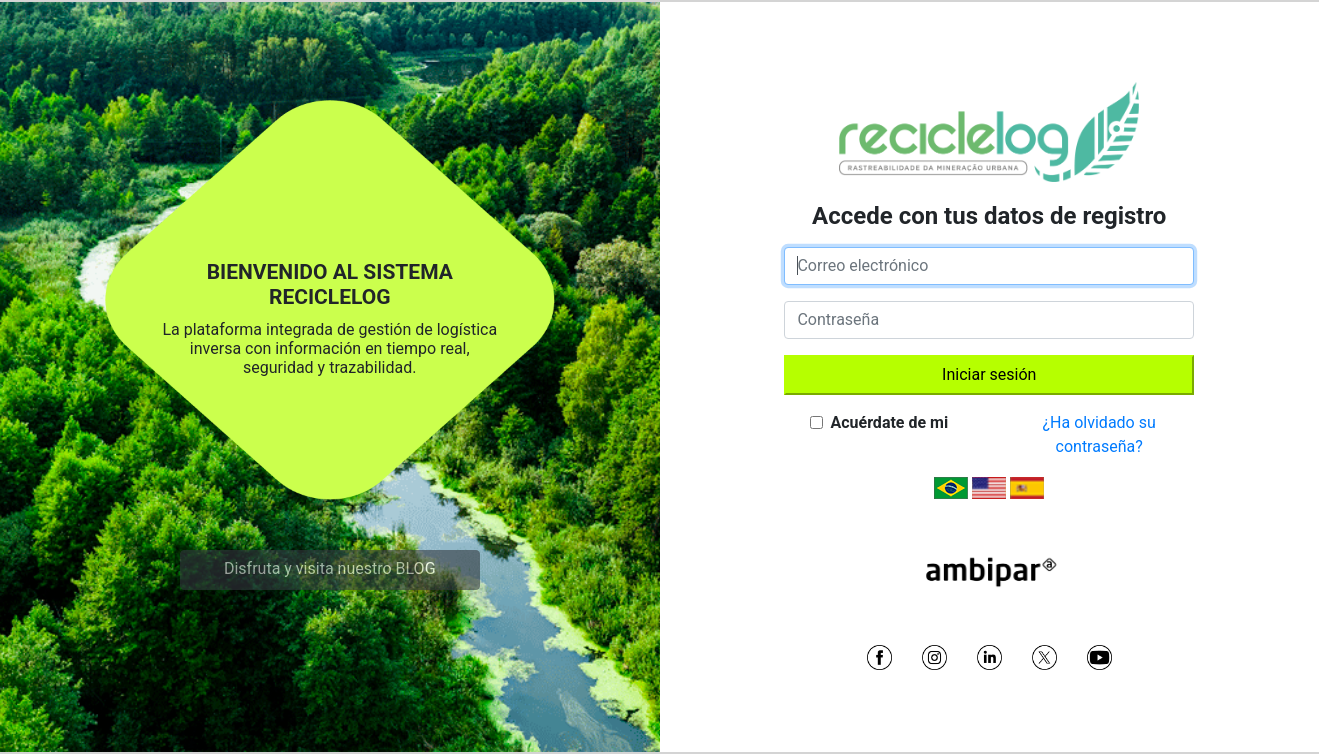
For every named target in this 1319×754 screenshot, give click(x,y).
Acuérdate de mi (889, 422)
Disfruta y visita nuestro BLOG (330, 568)
